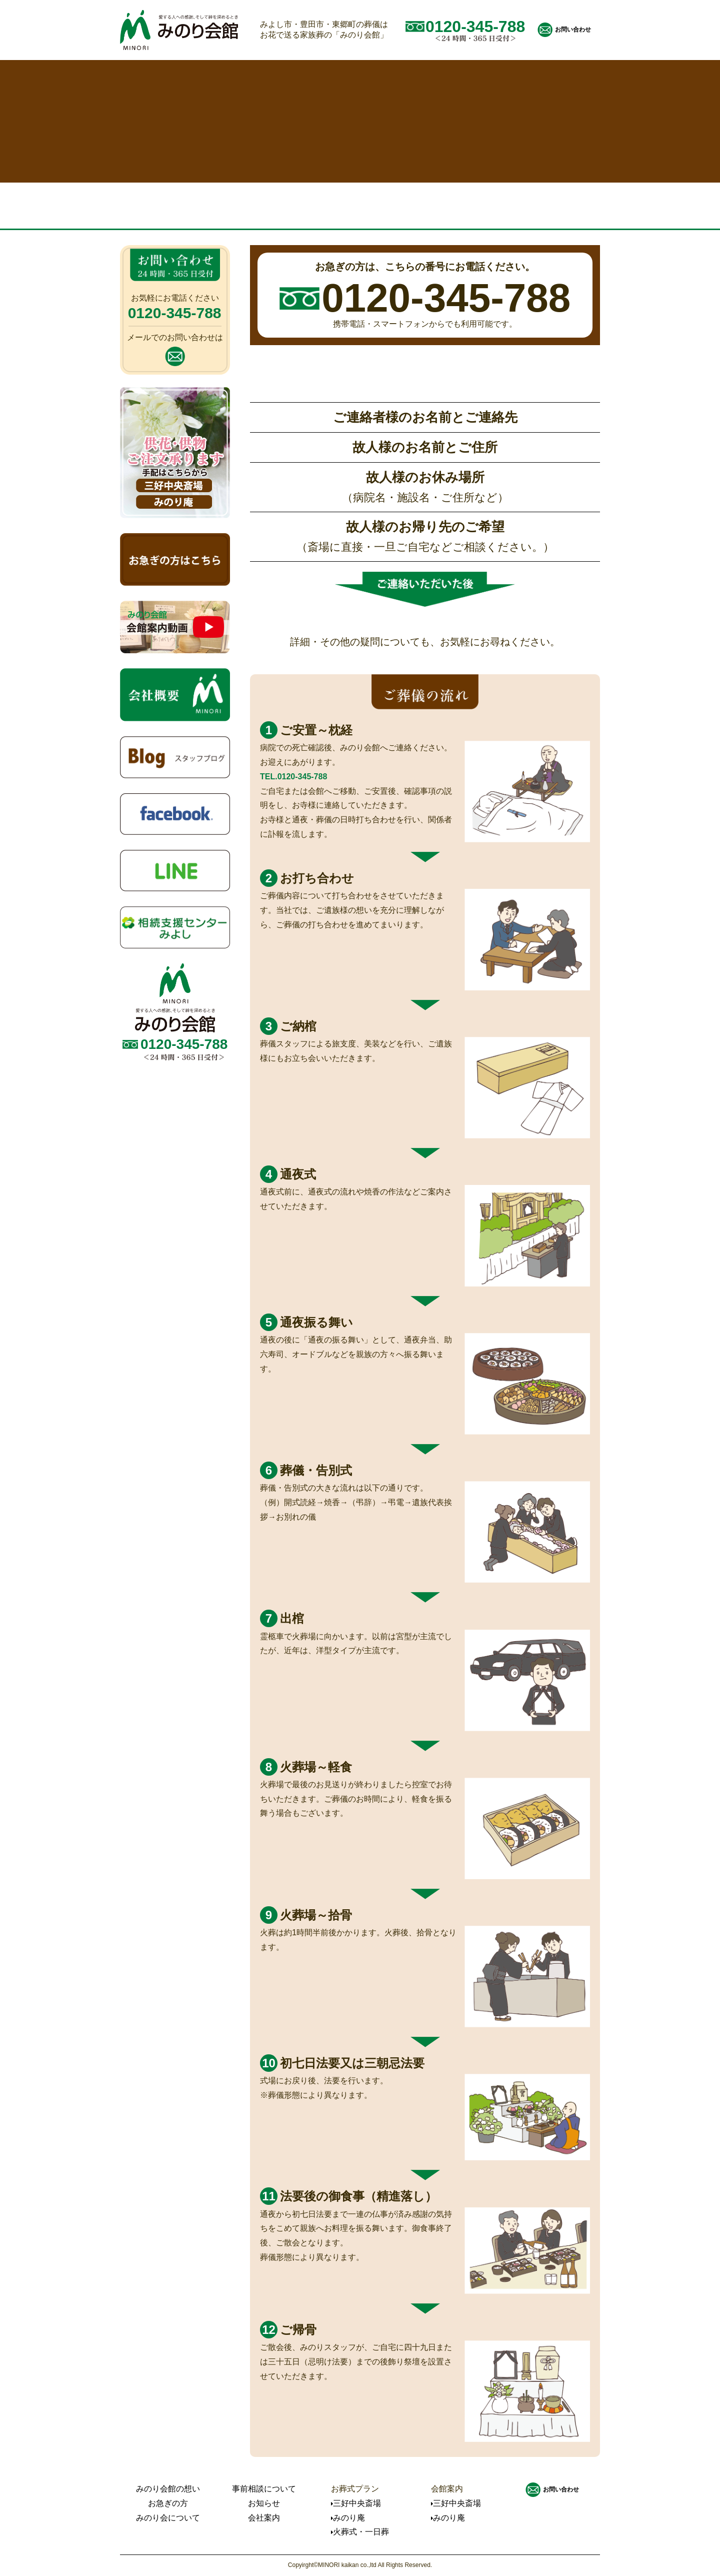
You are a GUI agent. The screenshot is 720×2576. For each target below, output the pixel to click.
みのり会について (168, 2517)
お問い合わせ (573, 29)
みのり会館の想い (168, 2488)
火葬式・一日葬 (361, 2531)
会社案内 (264, 2517)
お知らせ (264, 2503)
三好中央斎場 (357, 2503)
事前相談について (264, 2488)
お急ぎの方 (168, 2503)
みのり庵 (349, 2517)
